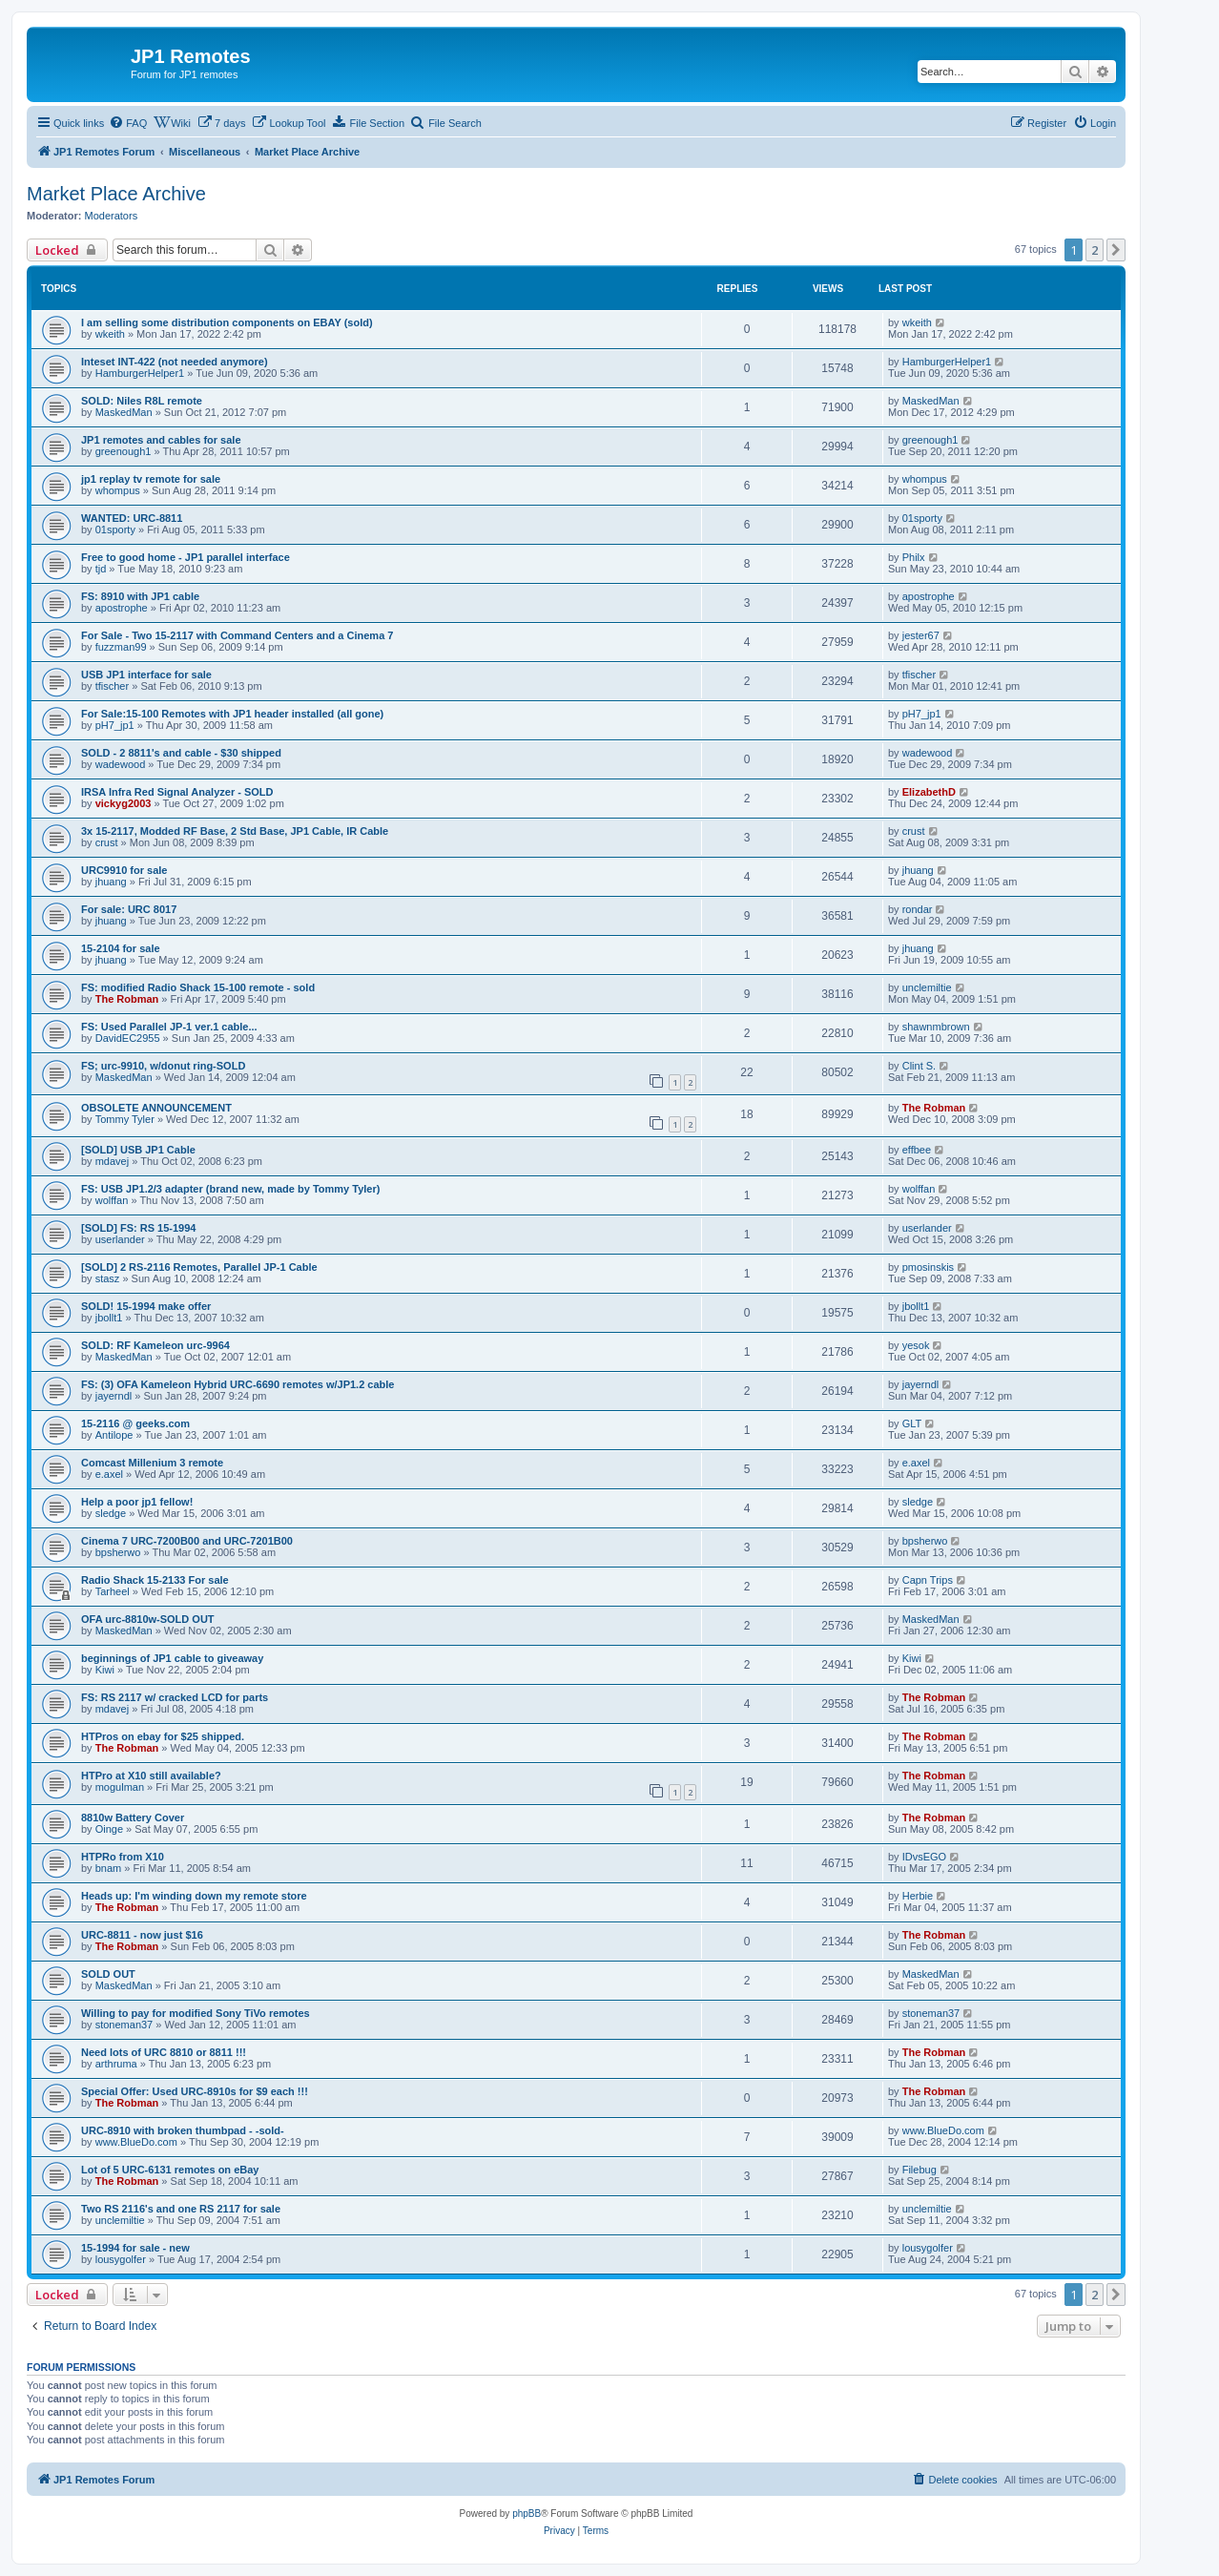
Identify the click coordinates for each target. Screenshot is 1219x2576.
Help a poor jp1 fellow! (137, 1501)
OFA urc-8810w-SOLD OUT (148, 1619)
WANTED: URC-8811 (131, 518)
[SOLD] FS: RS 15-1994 (138, 1228)
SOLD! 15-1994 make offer (146, 1306)
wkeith (110, 334)
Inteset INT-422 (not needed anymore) (174, 361)
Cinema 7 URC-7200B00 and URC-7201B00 (187, 1541)
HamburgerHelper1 (140, 373)
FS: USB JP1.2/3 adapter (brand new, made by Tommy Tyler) (230, 1189)
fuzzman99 (121, 647)
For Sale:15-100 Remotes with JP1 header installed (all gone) (232, 713)
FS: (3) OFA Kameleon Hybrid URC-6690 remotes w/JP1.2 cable (237, 1384)
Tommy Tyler (125, 1119)
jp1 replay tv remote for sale (150, 479)
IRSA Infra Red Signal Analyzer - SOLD (177, 792)
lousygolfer (120, 2259)
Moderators (111, 215)
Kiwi (104, 1669)
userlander (120, 1239)
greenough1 (123, 451)
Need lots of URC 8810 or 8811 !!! (163, 2052)
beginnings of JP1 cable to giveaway (172, 1658)
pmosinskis (928, 1267)
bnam (108, 1868)
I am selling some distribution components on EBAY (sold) (227, 322)
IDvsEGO (924, 1856)
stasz (107, 1278)
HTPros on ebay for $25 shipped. (162, 1736)
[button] (1116, 250)
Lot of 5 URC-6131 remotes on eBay (169, 2169)
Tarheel (112, 1591)
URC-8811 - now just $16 (142, 1935)
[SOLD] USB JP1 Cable (138, 1149)
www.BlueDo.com (136, 2142)
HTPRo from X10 (122, 1856)
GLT (912, 1423)
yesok (916, 1345)
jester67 (921, 635)
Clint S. (919, 1065)
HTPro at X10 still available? (151, 1775)
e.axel (109, 1474)
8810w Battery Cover (132, 1817)
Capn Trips (927, 1580)
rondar (917, 909)
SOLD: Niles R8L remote (141, 400)
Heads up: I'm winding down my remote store (194, 1895)
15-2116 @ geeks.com (135, 1423)
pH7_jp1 (114, 725)
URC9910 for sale (124, 870)
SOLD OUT (108, 1974)
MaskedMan (124, 412)
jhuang (111, 881)
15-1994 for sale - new (135, 2248)
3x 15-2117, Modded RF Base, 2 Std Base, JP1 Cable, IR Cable (234, 831)
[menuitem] (128, 123)
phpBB (526, 2513)
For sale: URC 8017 (128, 909)
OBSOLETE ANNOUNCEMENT (156, 1107)
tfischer (112, 686)
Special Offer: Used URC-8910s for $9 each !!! (194, 2091)
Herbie (917, 1895)
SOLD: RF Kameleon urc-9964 (155, 1345)
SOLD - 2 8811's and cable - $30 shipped (181, 752)
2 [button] (1094, 250)
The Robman (127, 999)
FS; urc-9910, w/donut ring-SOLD (163, 1065)
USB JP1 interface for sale (146, 674)
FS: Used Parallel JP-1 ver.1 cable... (169, 1026)
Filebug (919, 2169)
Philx (913, 557)
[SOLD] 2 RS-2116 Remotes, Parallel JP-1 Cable (199, 1267)
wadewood (120, 764)
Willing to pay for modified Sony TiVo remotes (195, 2013)
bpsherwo (118, 1552)
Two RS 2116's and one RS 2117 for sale (180, 2208)
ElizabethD (929, 792)
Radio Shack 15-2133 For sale (155, 1580)
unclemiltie (927, 987)
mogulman (119, 1787)
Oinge (109, 1829)
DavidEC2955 (127, 1038)
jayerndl (114, 1396)
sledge (110, 1513)
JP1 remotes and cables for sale (161, 440)
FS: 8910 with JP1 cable (140, 596)
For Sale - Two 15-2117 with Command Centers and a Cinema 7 (237, 635)
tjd (101, 568)
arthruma (116, 2063)
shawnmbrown (936, 1026)
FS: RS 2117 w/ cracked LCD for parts (174, 1697)
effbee (916, 1149)
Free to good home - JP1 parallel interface (185, 557)
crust (106, 842)
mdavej (112, 1161)
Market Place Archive (116, 193)
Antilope (114, 1435)
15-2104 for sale (120, 948)
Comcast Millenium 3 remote (152, 1462)
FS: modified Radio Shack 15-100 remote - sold (198, 987)
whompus (117, 490)
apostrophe (121, 607)
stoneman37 (124, 2024)
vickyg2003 (123, 803)
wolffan (112, 1200)
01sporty (115, 529)
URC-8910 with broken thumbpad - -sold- (182, 2130)
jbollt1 (109, 1317)
